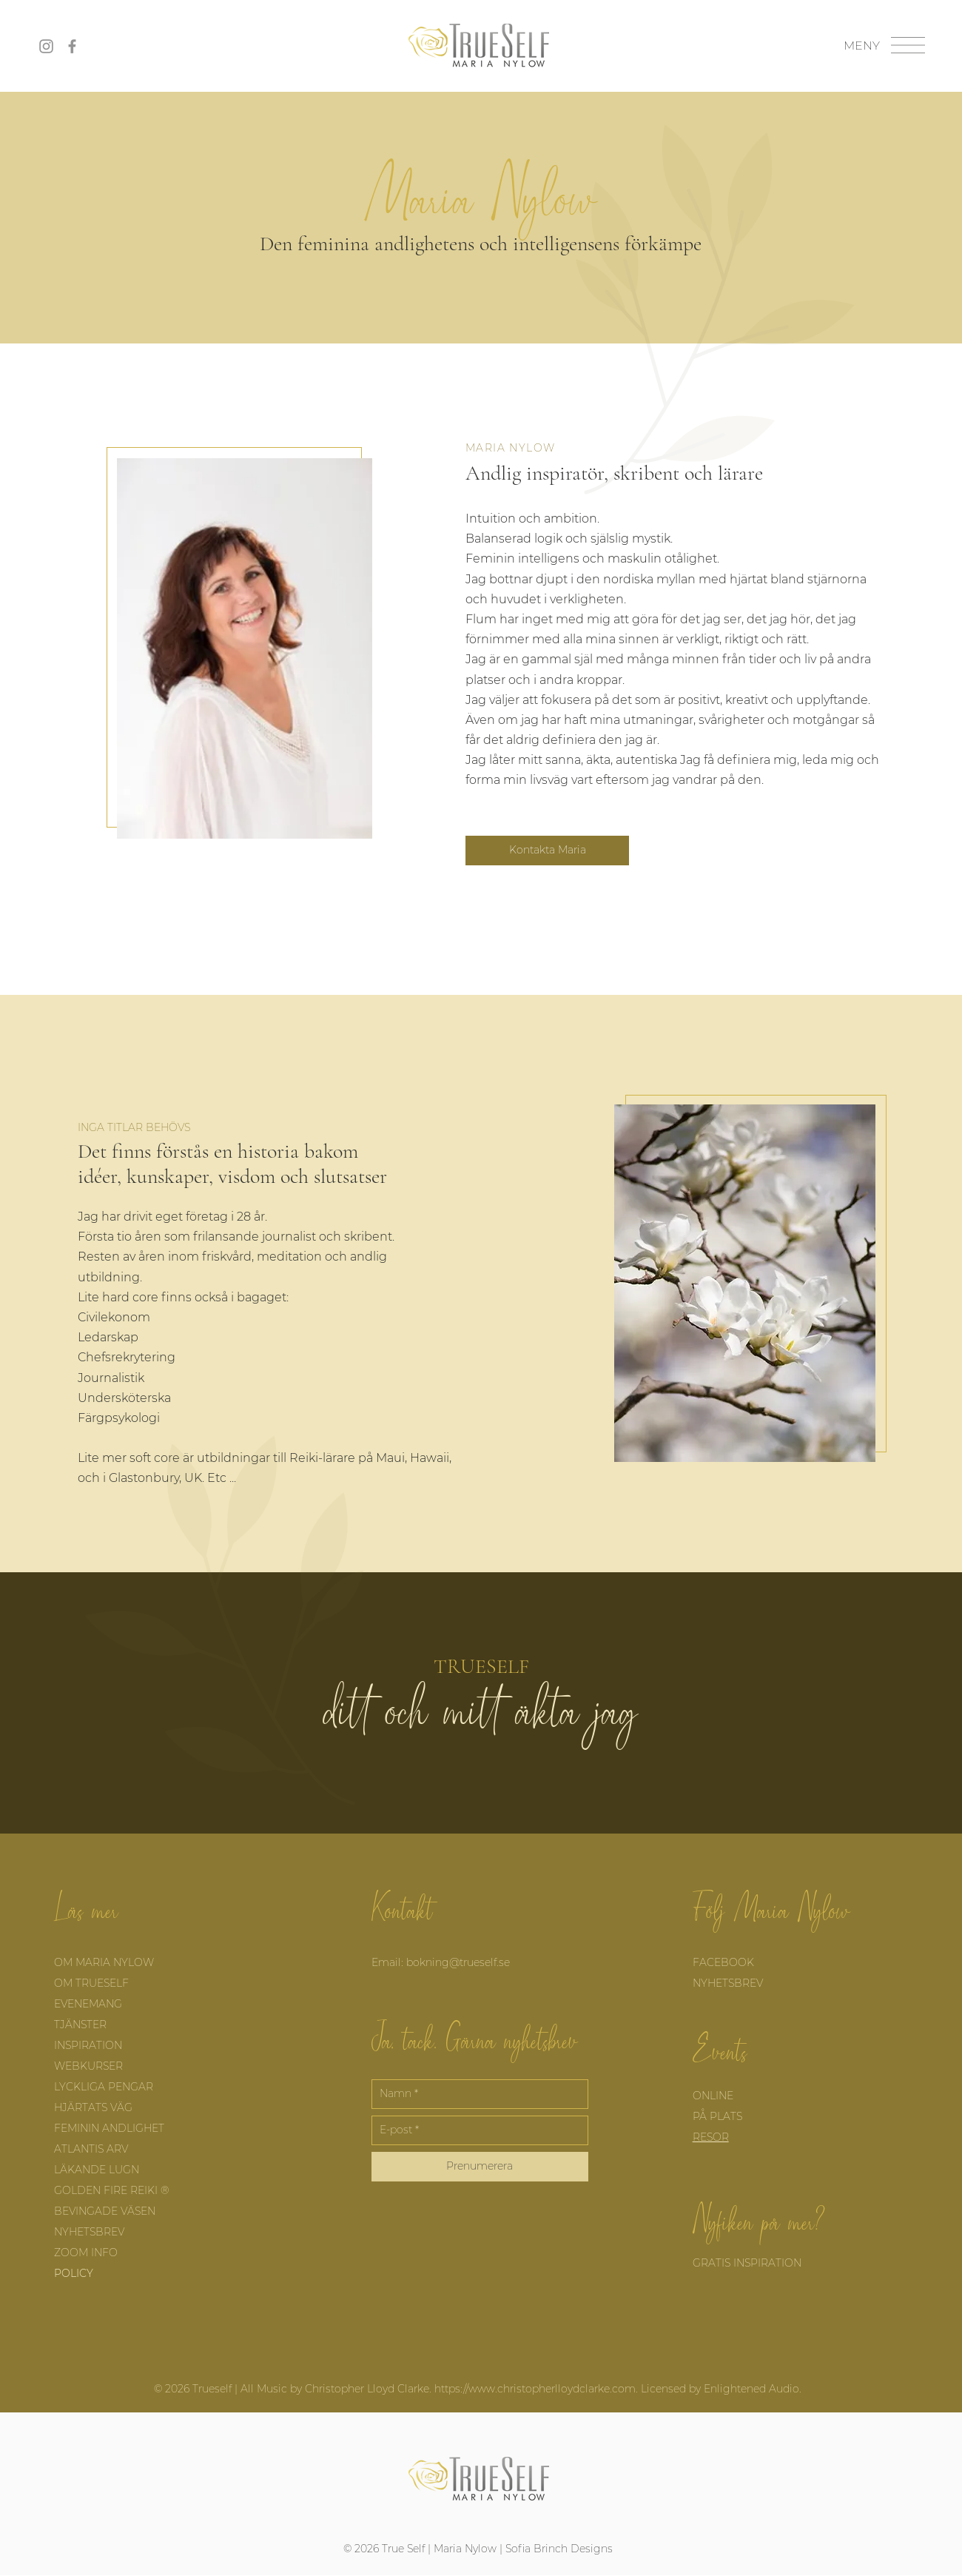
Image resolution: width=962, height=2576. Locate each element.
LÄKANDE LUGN (96, 2169)
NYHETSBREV (90, 2231)
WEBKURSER (88, 2066)
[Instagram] (46, 46)
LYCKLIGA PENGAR (103, 2086)
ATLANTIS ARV (91, 2149)
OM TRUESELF (91, 1983)
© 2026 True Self (384, 2548)
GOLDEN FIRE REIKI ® (111, 2190)
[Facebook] (72, 46)
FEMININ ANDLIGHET (109, 2128)
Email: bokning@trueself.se (440, 1962)
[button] (908, 45)
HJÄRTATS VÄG (93, 2107)
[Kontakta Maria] (547, 850)
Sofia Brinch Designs (559, 2548)
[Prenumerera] (479, 2166)
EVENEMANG (89, 2003)
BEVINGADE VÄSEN (104, 2211)
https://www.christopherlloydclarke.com (535, 2388)
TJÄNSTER (82, 2024)
